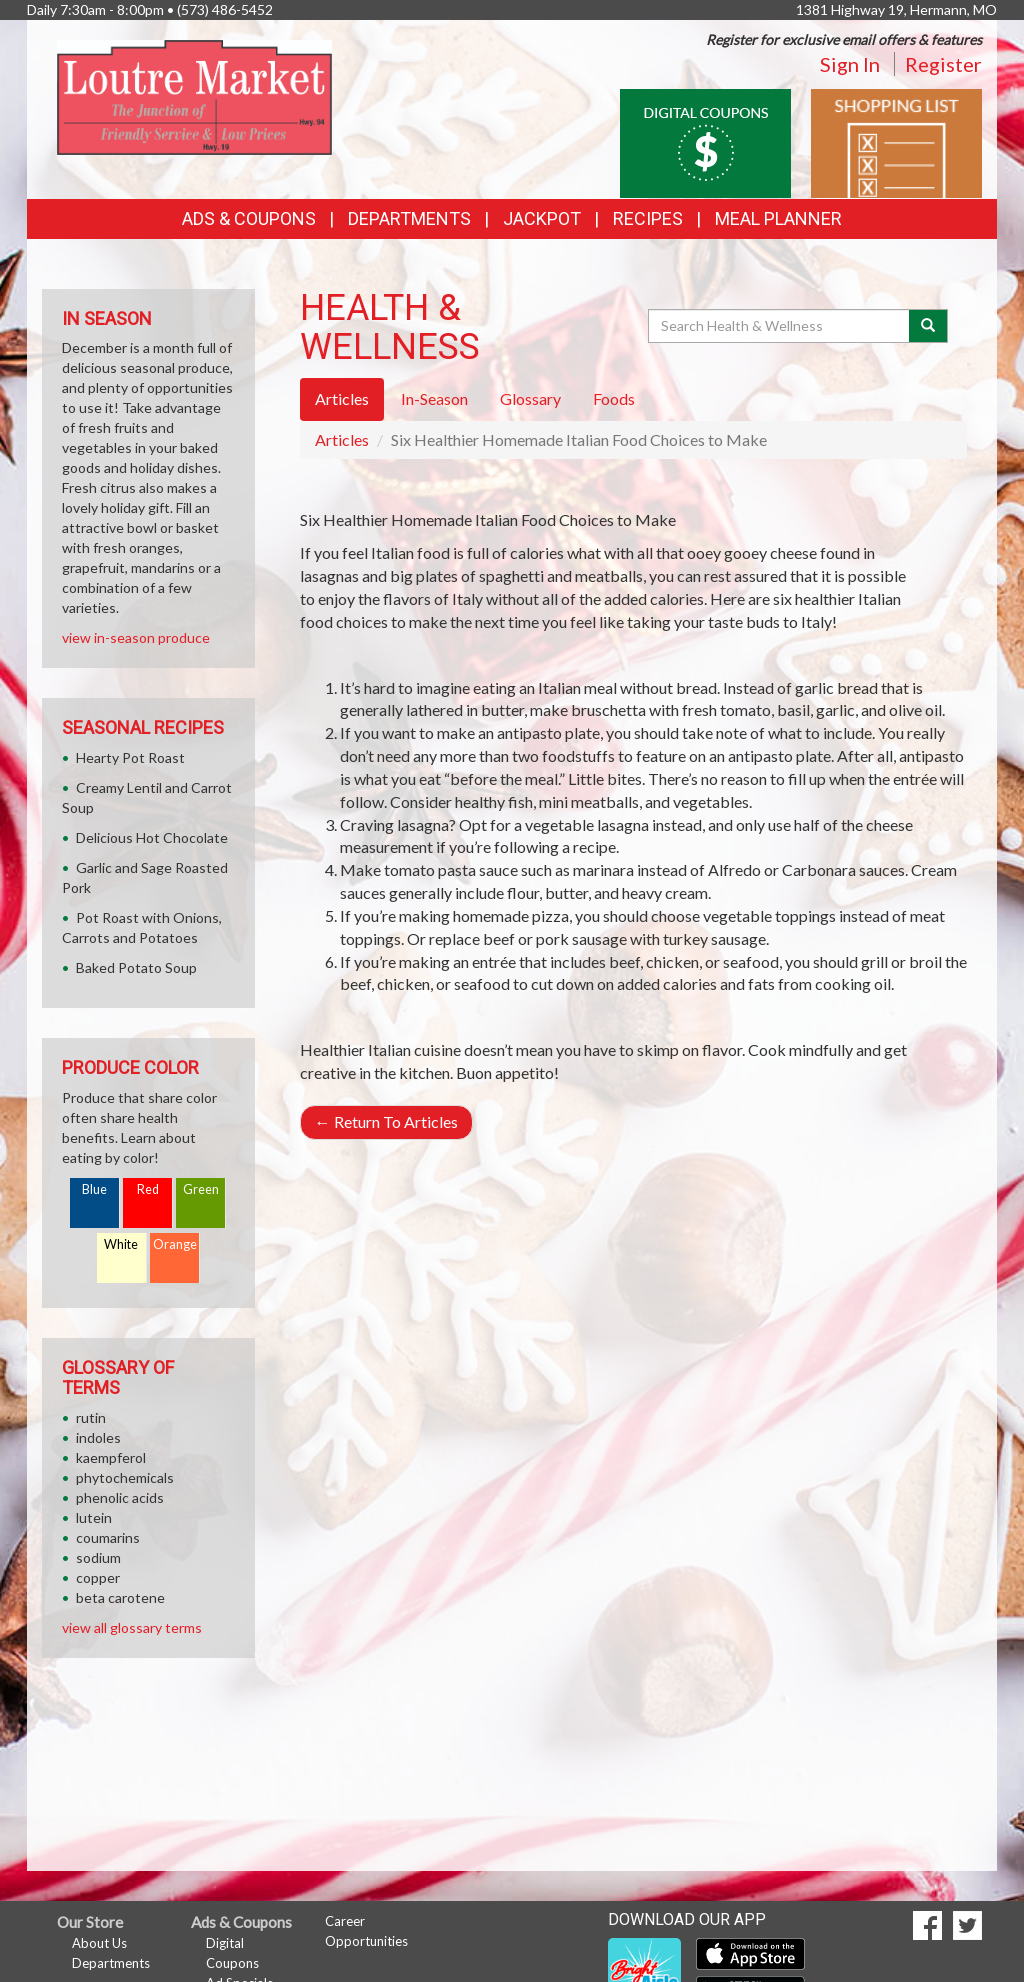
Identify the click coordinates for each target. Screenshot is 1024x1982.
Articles (342, 439)
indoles (98, 1437)
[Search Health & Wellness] (780, 326)
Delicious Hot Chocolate (152, 837)
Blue (94, 1189)
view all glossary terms (132, 1627)
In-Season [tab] (434, 398)
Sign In (850, 64)
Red (148, 1189)
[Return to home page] (194, 95)
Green (201, 1189)
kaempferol (111, 1457)
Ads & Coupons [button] (249, 218)
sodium (98, 1557)
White (121, 1244)
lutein (94, 1517)
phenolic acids (120, 1497)
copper (98, 1577)
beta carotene (120, 1597)
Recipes (648, 218)
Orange (175, 1244)
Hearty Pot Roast (130, 757)
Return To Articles (386, 1121)
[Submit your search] (928, 326)
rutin (91, 1417)
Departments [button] (409, 218)
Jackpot (542, 218)
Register (943, 64)
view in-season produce (136, 637)
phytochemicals (125, 1477)
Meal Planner (778, 218)
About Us (99, 1943)
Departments (111, 1963)
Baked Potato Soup (136, 967)
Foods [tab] (614, 398)
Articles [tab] (342, 398)
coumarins (108, 1537)
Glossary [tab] (530, 398)
